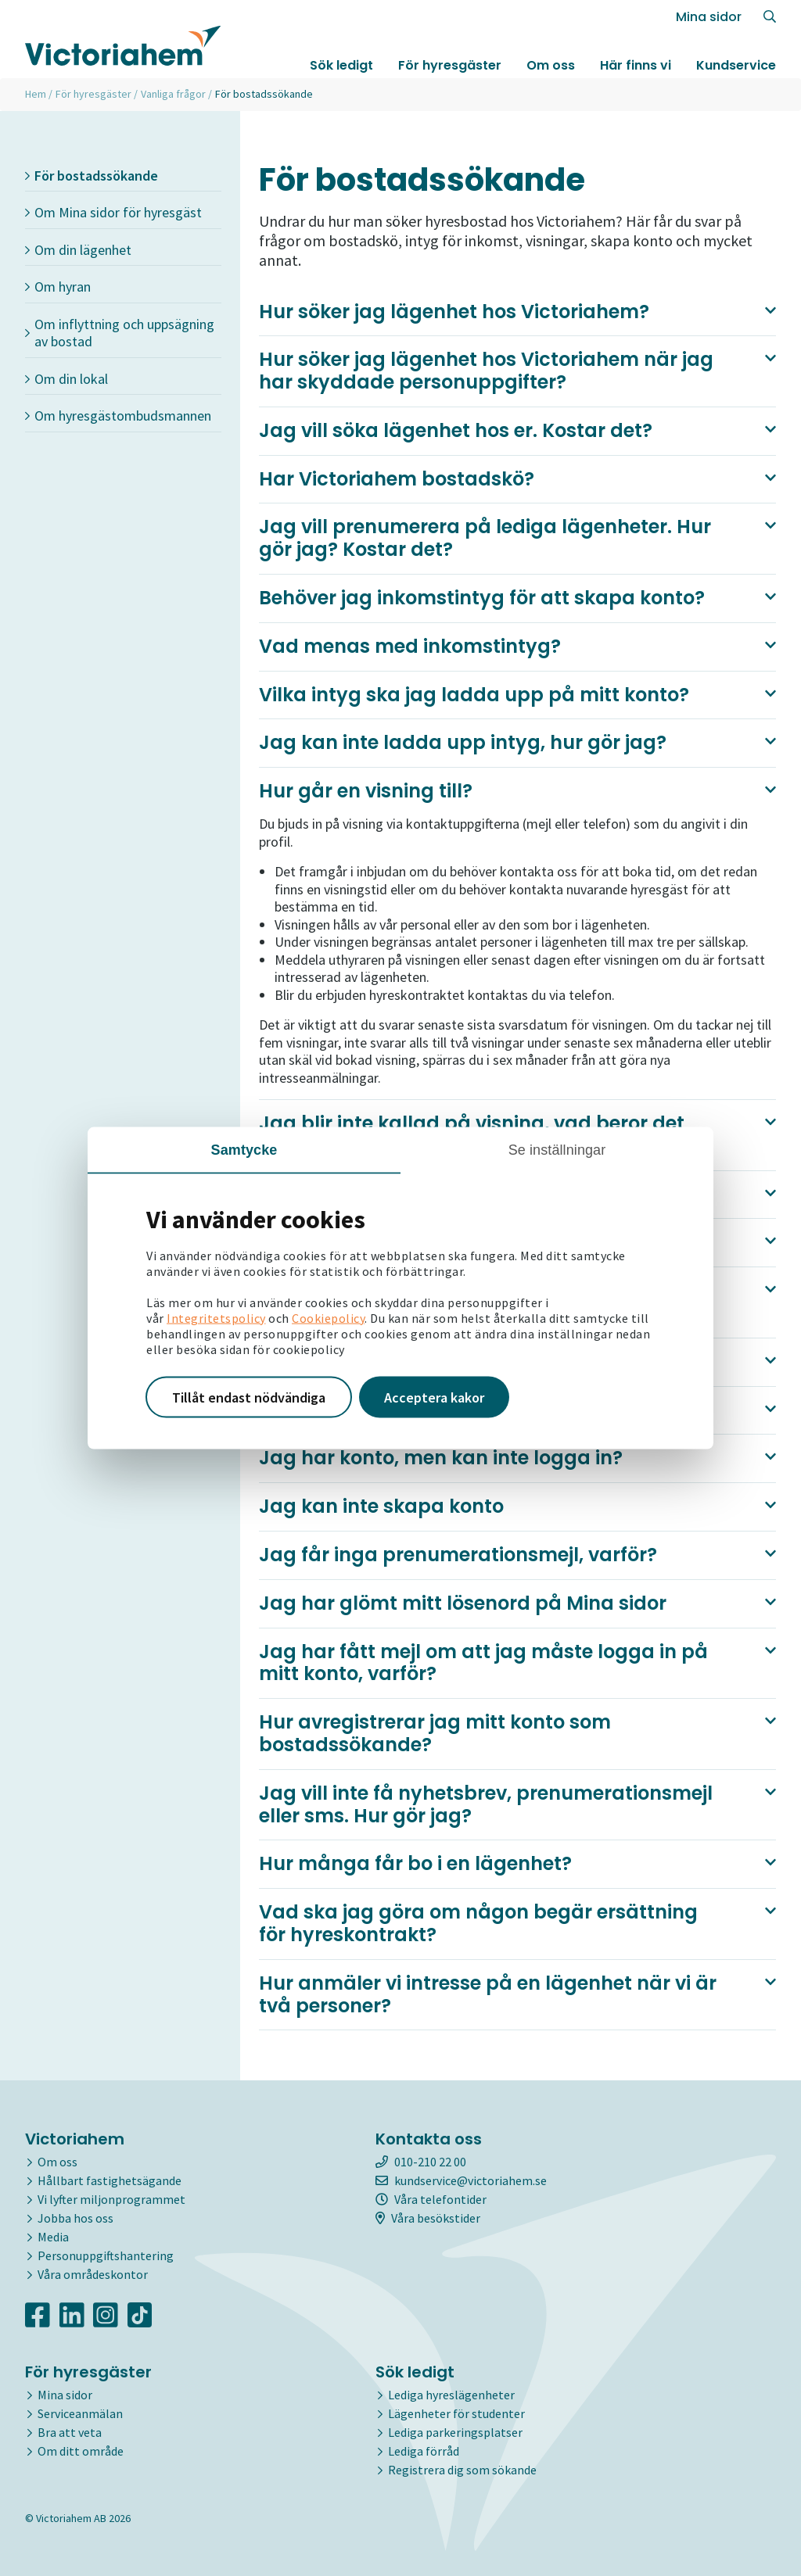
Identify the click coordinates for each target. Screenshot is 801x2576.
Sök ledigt (341, 65)
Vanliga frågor (173, 94)
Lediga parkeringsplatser (455, 2432)
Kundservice (736, 65)
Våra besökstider (427, 2218)
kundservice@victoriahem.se (461, 2180)
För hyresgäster (449, 65)
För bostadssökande (91, 176)
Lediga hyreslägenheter (451, 2394)
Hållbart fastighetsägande (109, 2180)
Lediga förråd (423, 2451)
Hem (35, 94)
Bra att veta (70, 2432)
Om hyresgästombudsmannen (118, 416)
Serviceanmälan (80, 2413)
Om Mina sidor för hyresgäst (113, 212)
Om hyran (58, 287)
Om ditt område (81, 2451)
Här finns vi (635, 65)
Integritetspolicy (216, 1317)
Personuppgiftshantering (106, 2255)
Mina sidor (709, 17)
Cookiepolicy (328, 1317)
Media (53, 2237)
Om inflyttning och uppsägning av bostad (119, 333)
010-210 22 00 (420, 2161)
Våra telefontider (431, 2199)
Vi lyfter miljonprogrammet (111, 2199)
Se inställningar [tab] (557, 1149)
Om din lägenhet (78, 250)
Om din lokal (66, 379)
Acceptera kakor (434, 1397)
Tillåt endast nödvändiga (248, 1397)
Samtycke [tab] (244, 1149)
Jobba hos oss (75, 2218)
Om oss (550, 65)
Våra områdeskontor (93, 2274)
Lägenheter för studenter (456, 2413)
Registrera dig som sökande (462, 2469)
